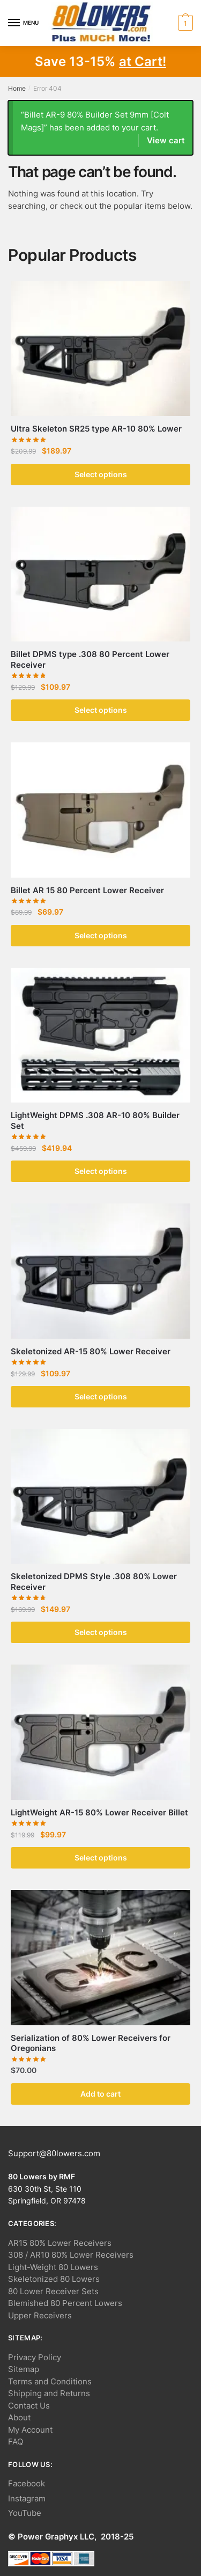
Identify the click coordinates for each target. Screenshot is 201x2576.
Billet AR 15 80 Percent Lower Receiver (87, 890)
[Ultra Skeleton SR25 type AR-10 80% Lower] (100, 348)
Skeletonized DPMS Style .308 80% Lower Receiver (94, 1581)
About (19, 2417)
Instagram (27, 2498)
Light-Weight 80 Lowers (53, 2267)
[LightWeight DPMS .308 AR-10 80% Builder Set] (100, 1035)
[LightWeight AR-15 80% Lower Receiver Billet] (100, 1732)
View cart (166, 140)
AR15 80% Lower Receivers (59, 2243)
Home (17, 88)
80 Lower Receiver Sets (53, 2291)
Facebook (26, 2483)
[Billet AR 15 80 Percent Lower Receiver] (100, 809)
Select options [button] (101, 474)
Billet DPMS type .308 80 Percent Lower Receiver (90, 659)
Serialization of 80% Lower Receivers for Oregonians (90, 2043)
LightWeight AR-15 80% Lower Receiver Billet (99, 1812)
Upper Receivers (40, 2315)
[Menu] (24, 23)
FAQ (15, 2441)
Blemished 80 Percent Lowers (65, 2303)
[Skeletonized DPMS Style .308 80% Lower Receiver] (100, 1496)
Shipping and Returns (49, 2393)
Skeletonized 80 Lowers (54, 2279)
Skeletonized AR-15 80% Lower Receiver (90, 1351)
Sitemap (23, 2369)
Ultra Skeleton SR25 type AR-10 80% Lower (96, 429)
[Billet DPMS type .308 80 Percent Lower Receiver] (100, 574)
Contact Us (29, 2405)
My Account (30, 2430)
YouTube (24, 2513)
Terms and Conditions (50, 2381)
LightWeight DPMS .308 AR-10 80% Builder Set (95, 1120)
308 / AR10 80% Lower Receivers (70, 2255)
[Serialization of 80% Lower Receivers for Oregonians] (100, 1957)
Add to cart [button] (100, 2093)
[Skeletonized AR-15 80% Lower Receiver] (100, 1270)
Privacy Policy (34, 2357)
